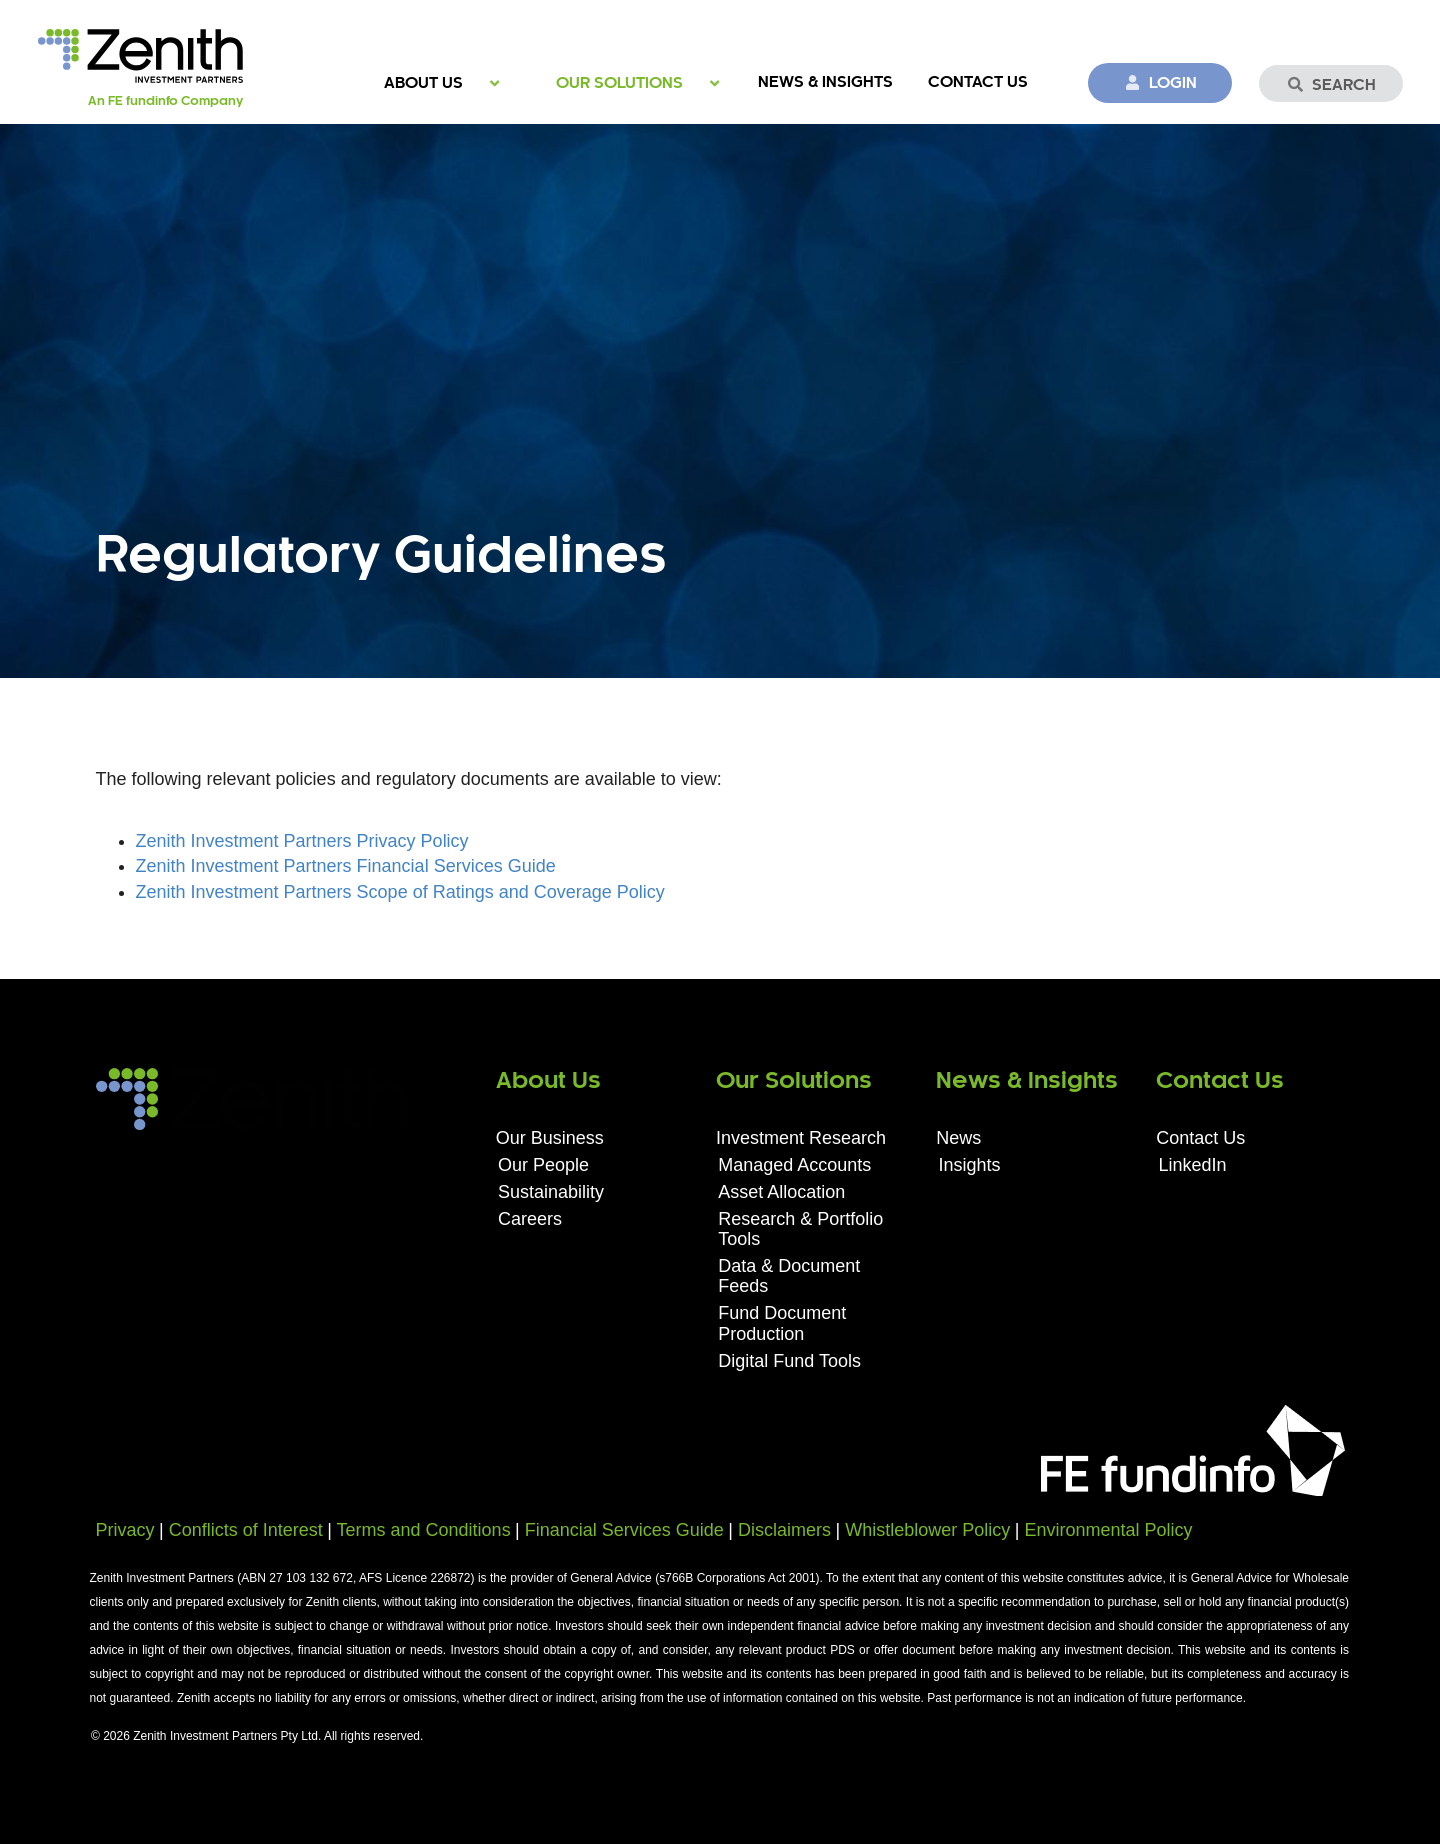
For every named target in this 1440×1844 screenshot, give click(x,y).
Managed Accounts (794, 1165)
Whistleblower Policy (927, 1530)
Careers (530, 1219)
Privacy (125, 1530)
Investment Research (801, 1138)
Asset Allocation (781, 1192)
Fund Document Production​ (782, 1323)
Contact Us (978, 82)
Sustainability (551, 1192)
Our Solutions (619, 83)
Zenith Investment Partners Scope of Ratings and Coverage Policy (400, 892)
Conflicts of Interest (246, 1530)
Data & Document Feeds (789, 1276)
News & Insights (825, 82)
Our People (543, 1165)
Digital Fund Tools (789, 1361)
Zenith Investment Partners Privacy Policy (302, 841)
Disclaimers (784, 1530)
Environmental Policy (1108, 1530)
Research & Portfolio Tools (800, 1229)
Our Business (550, 1138)
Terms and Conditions (424, 1530)
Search (1331, 85)
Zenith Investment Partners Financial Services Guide (346, 866)
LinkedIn (1193, 1165)
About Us (423, 83)
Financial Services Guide (624, 1530)
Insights (969, 1165)
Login (1160, 83)
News (958, 1138)
